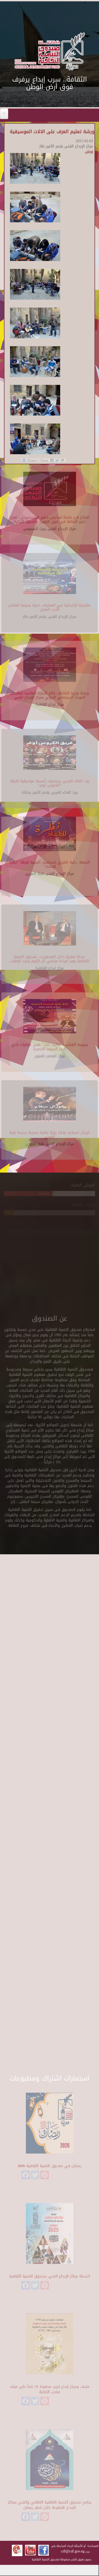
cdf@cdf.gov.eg (72, 2551)
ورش (89, 151)
